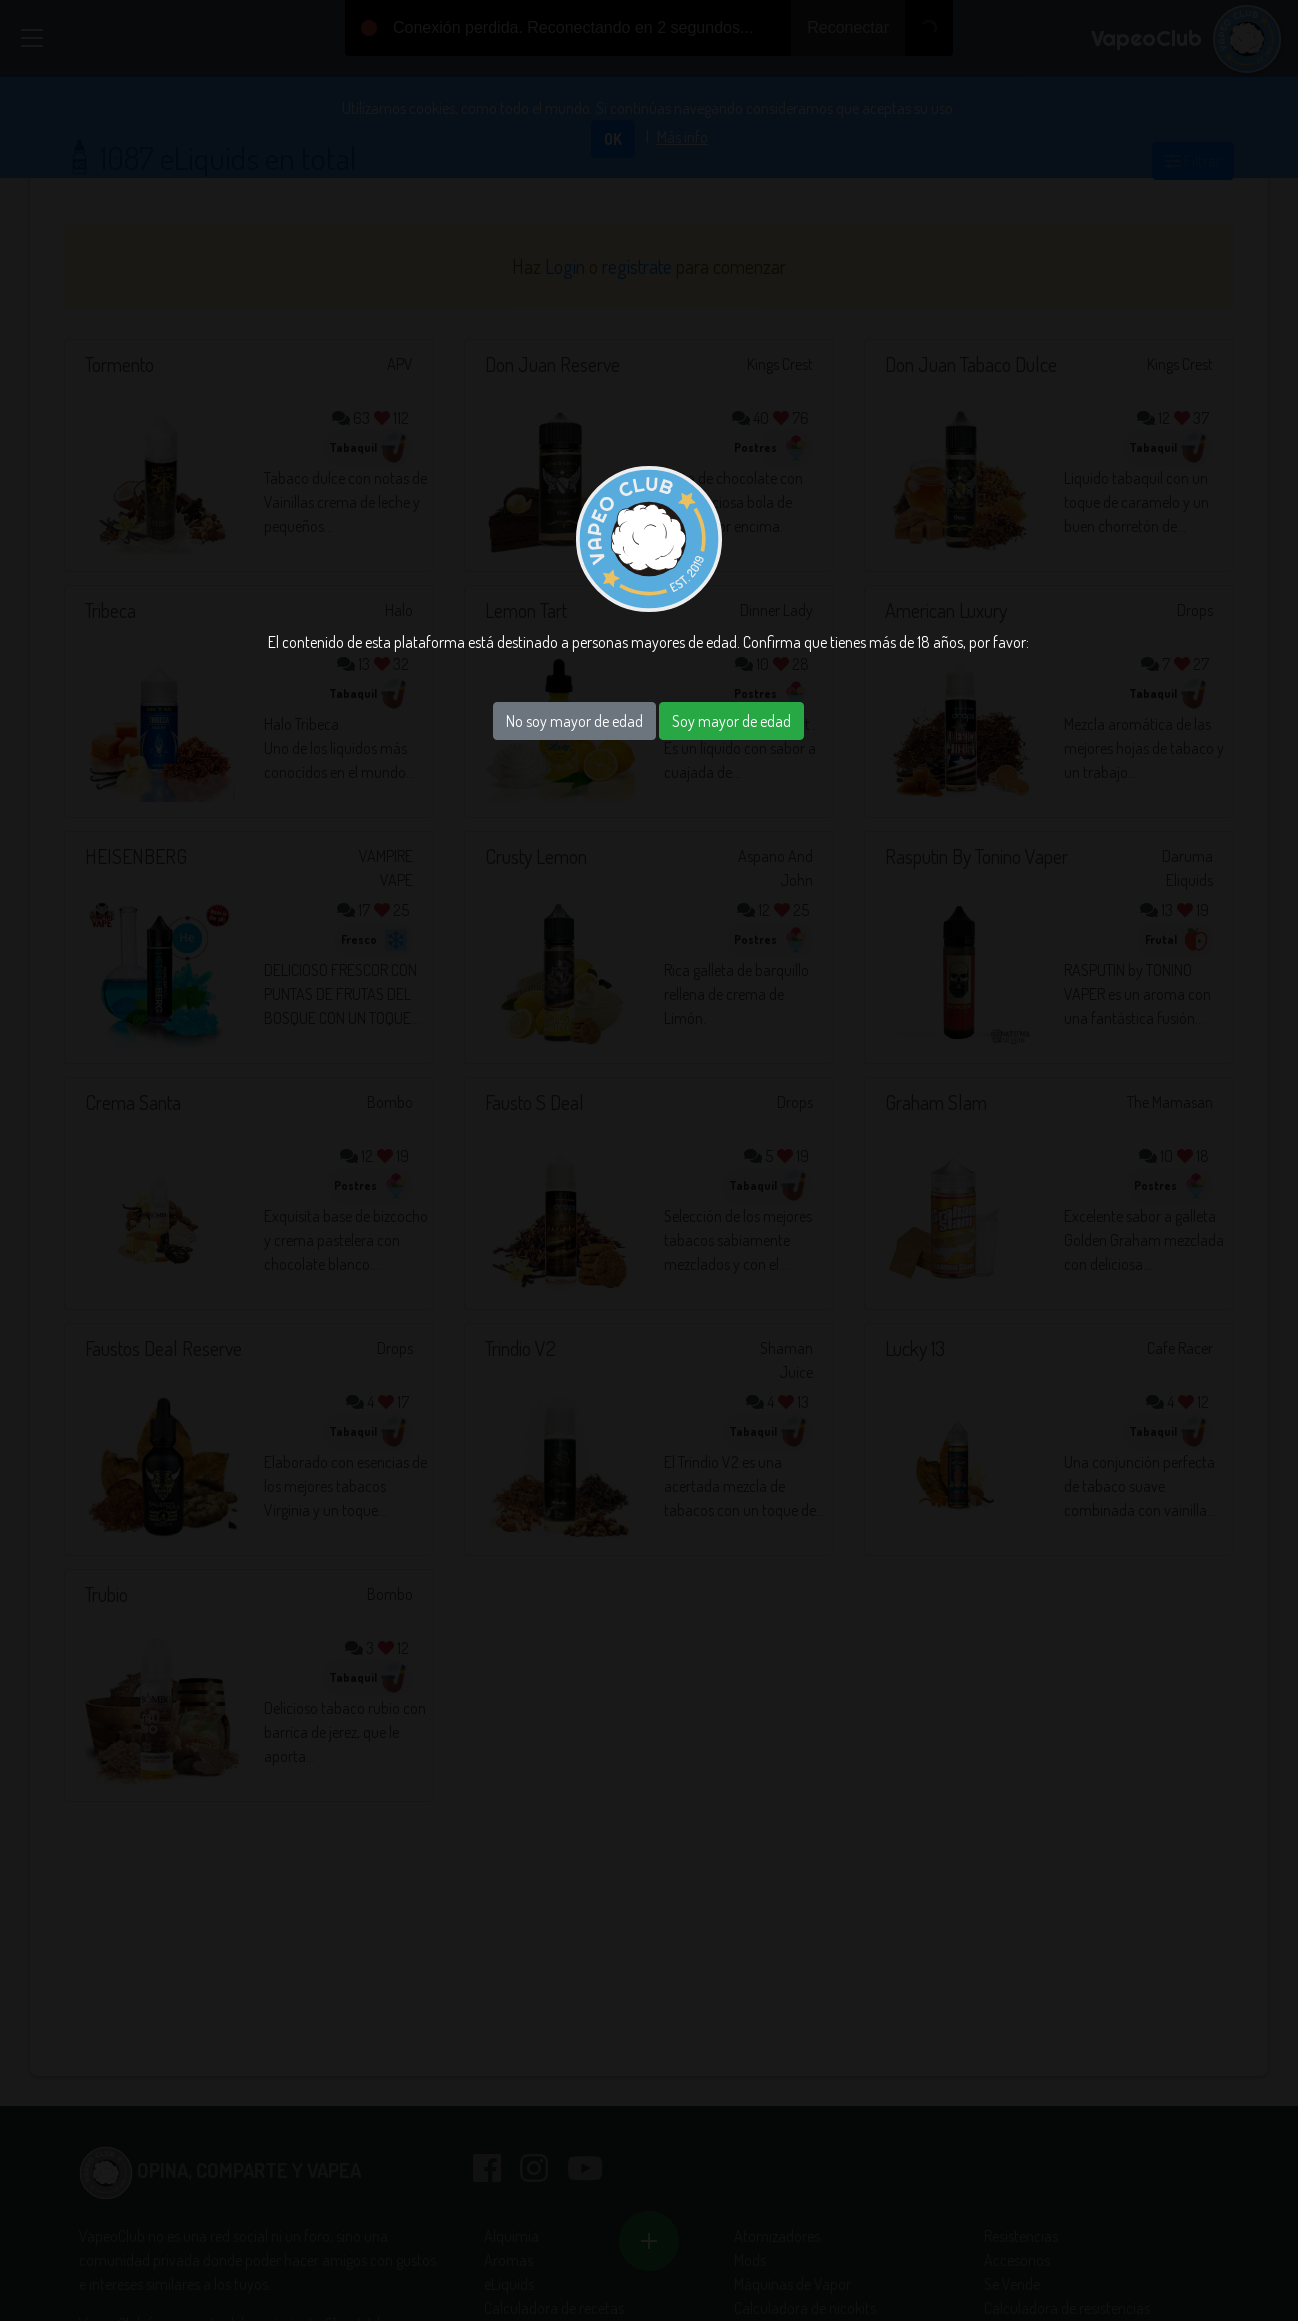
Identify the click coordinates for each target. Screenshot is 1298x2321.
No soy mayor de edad (574, 721)
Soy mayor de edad (731, 721)
